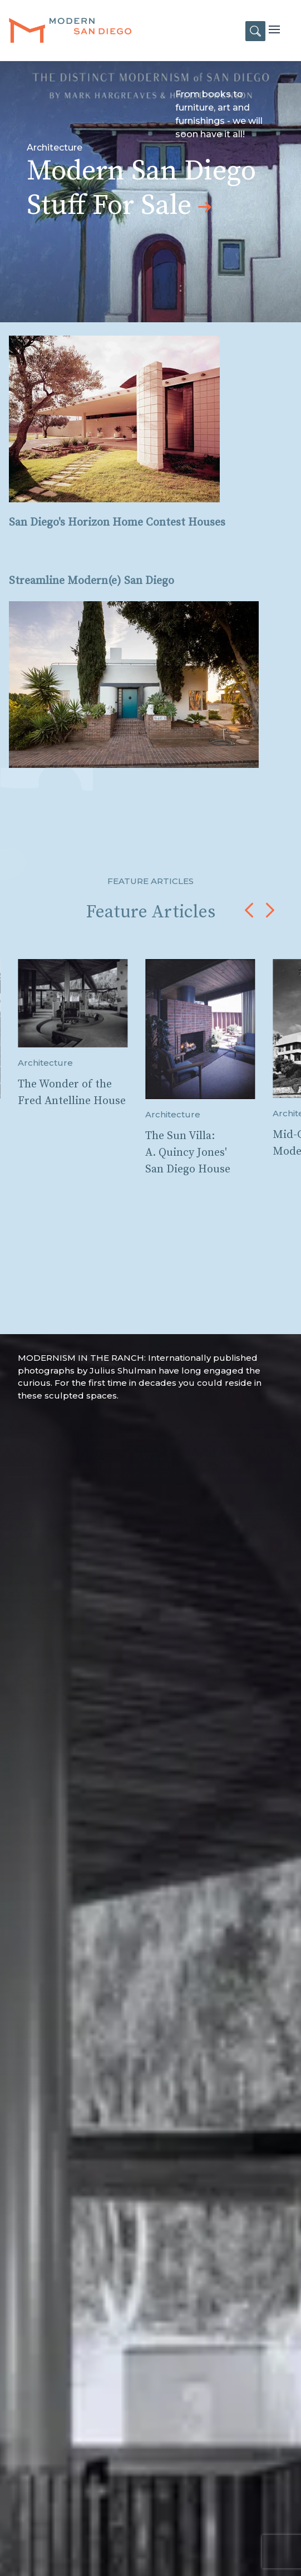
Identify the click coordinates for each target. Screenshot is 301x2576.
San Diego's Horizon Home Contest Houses (117, 523)
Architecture (45, 1062)
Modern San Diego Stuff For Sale (141, 189)
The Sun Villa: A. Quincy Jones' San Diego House (187, 1152)
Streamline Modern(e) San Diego (91, 581)
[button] (248, 910)
